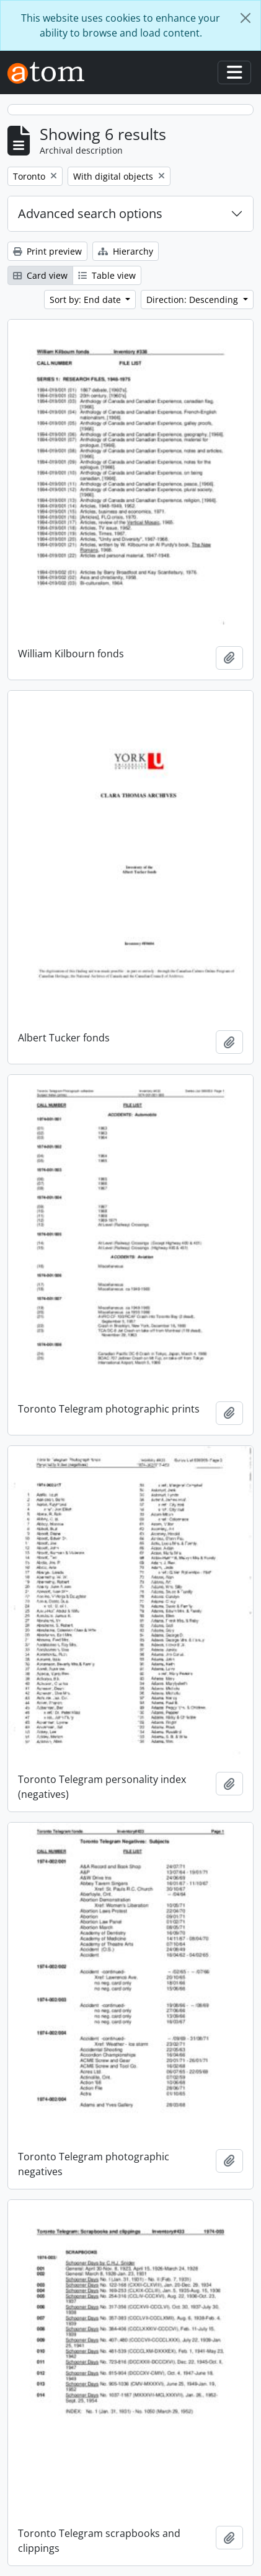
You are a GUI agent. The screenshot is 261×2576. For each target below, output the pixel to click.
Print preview (47, 251)
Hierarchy (125, 251)
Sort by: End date (86, 299)
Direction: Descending (193, 299)
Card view (40, 275)
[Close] (245, 18)
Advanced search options (90, 213)
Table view (107, 275)
